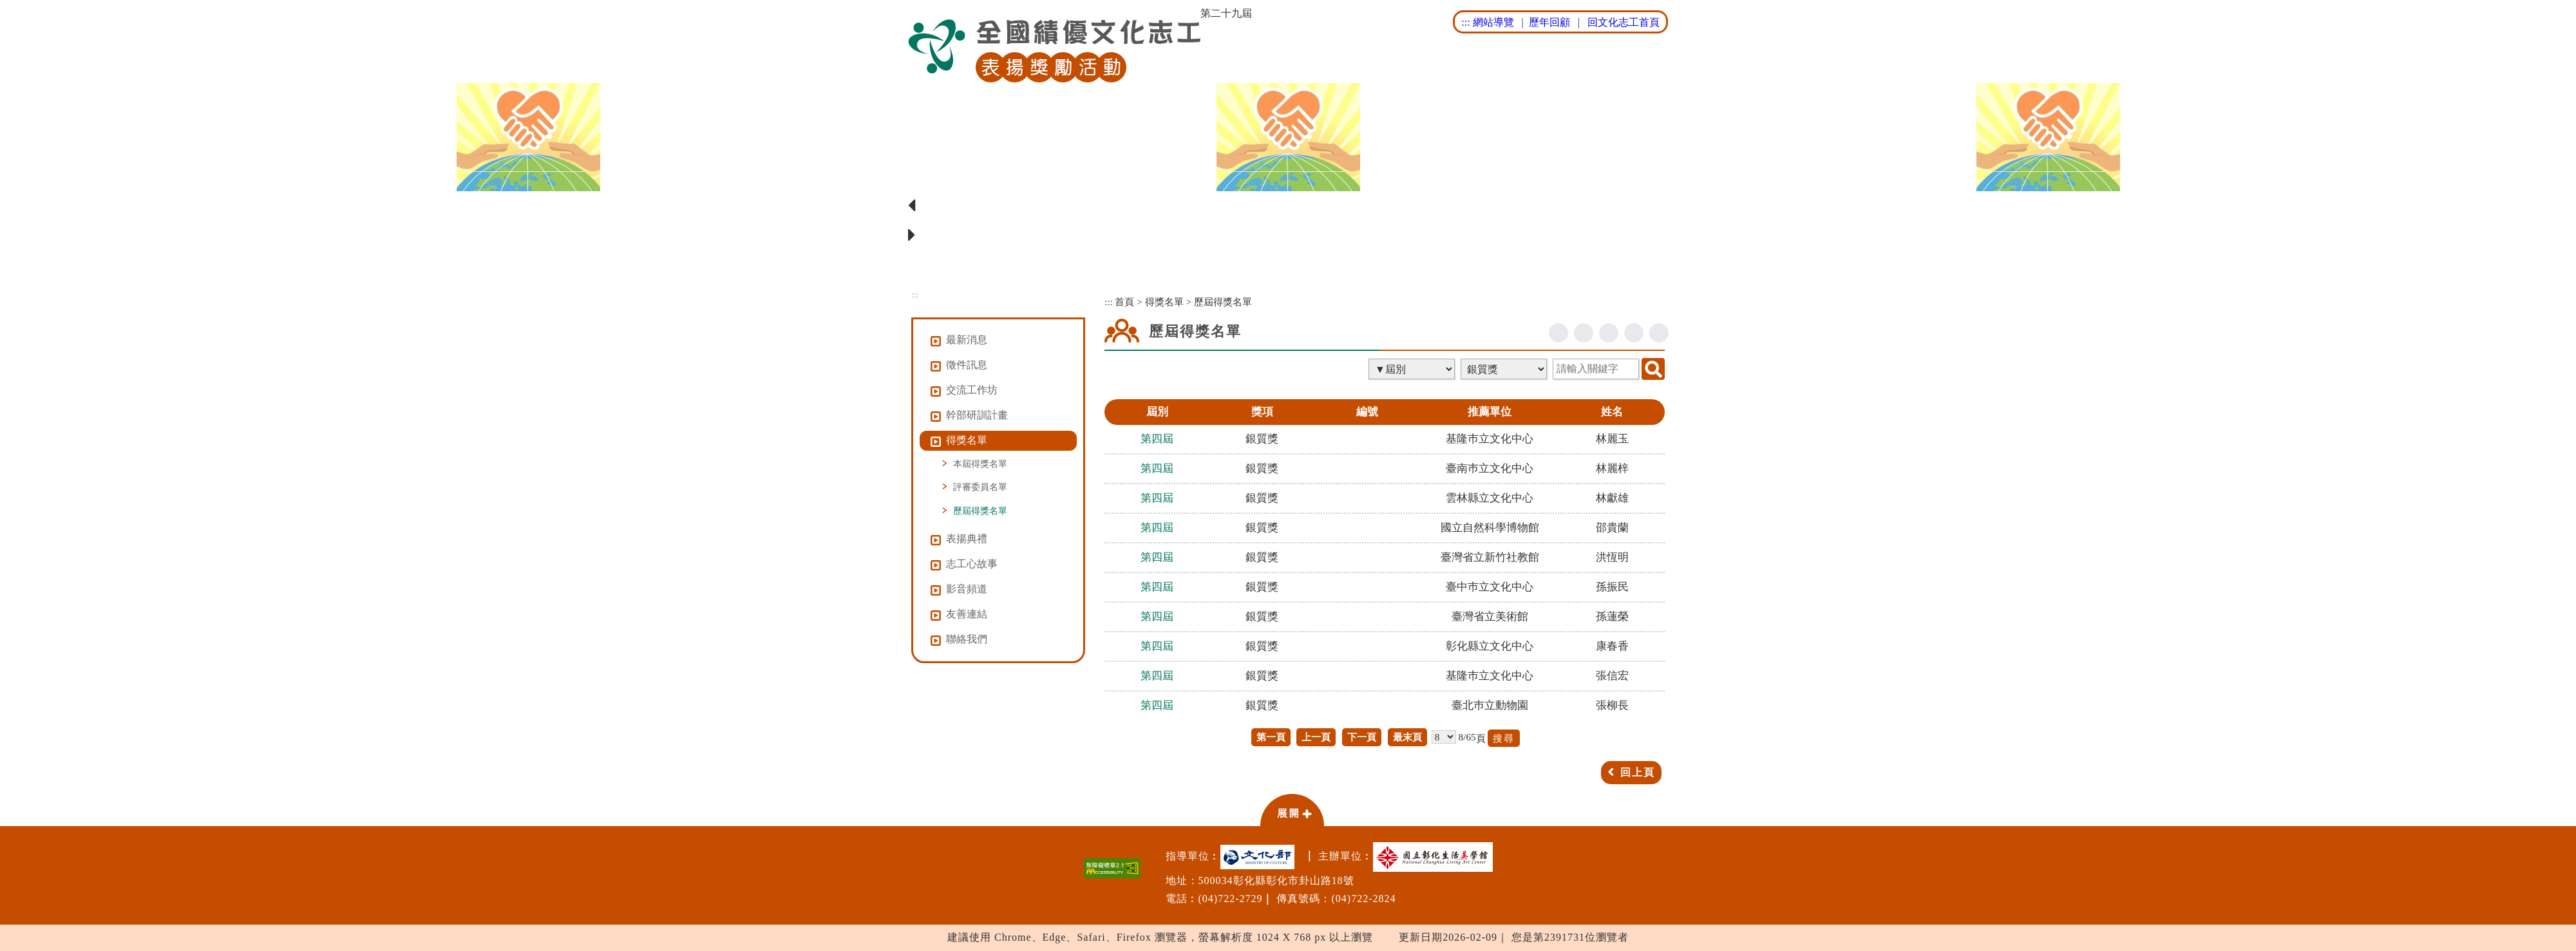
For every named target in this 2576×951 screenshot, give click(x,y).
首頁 (1124, 301)
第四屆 (1157, 439)
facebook (1558, 333)
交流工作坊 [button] (972, 389)
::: (1465, 22)
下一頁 (1361, 736)
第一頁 (1270, 736)
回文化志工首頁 (1623, 22)
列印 (1659, 333)
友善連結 (966, 613)
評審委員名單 (980, 487)
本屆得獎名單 (980, 463)
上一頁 (1316, 736)
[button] (1292, 809)
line (1608, 333)
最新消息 (966, 339)
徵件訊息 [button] (966, 364)
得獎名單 (1164, 301)
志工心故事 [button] (972, 563)
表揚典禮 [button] (966, 538)
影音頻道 (966, 588)
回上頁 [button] (1637, 772)
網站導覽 (1493, 22)
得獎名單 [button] (966, 440)
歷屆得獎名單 (980, 510)
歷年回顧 (1549, 22)
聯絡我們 (966, 639)
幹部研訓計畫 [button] (977, 415)
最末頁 (1407, 736)
